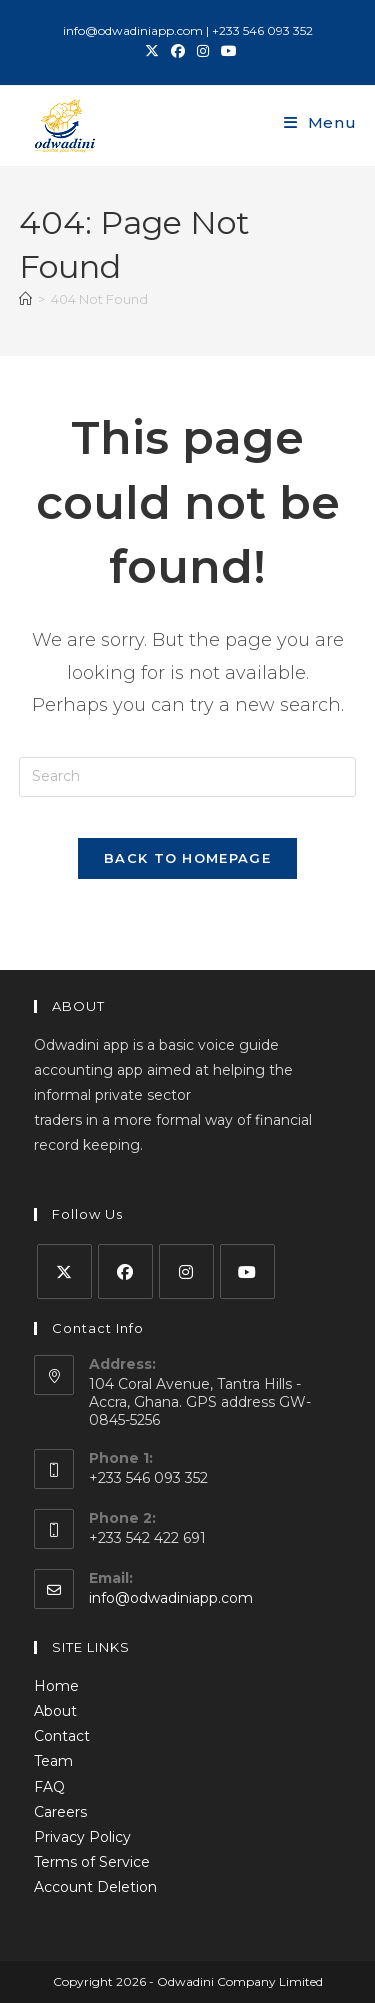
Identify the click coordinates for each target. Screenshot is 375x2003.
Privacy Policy (82, 1837)
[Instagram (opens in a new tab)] (203, 51)
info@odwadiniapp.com (171, 1598)
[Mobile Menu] (320, 122)
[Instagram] (186, 1271)
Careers (60, 1812)
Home (56, 1686)
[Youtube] (247, 1271)
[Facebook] (125, 1271)
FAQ (49, 1787)
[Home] (25, 299)
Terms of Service (92, 1862)
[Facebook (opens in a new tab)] (178, 51)
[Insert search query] (188, 777)
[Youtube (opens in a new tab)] (226, 51)
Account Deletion (95, 1887)
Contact (62, 1736)
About (55, 1711)
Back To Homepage (187, 858)
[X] (64, 1271)
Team (53, 1761)
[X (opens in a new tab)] (152, 51)
